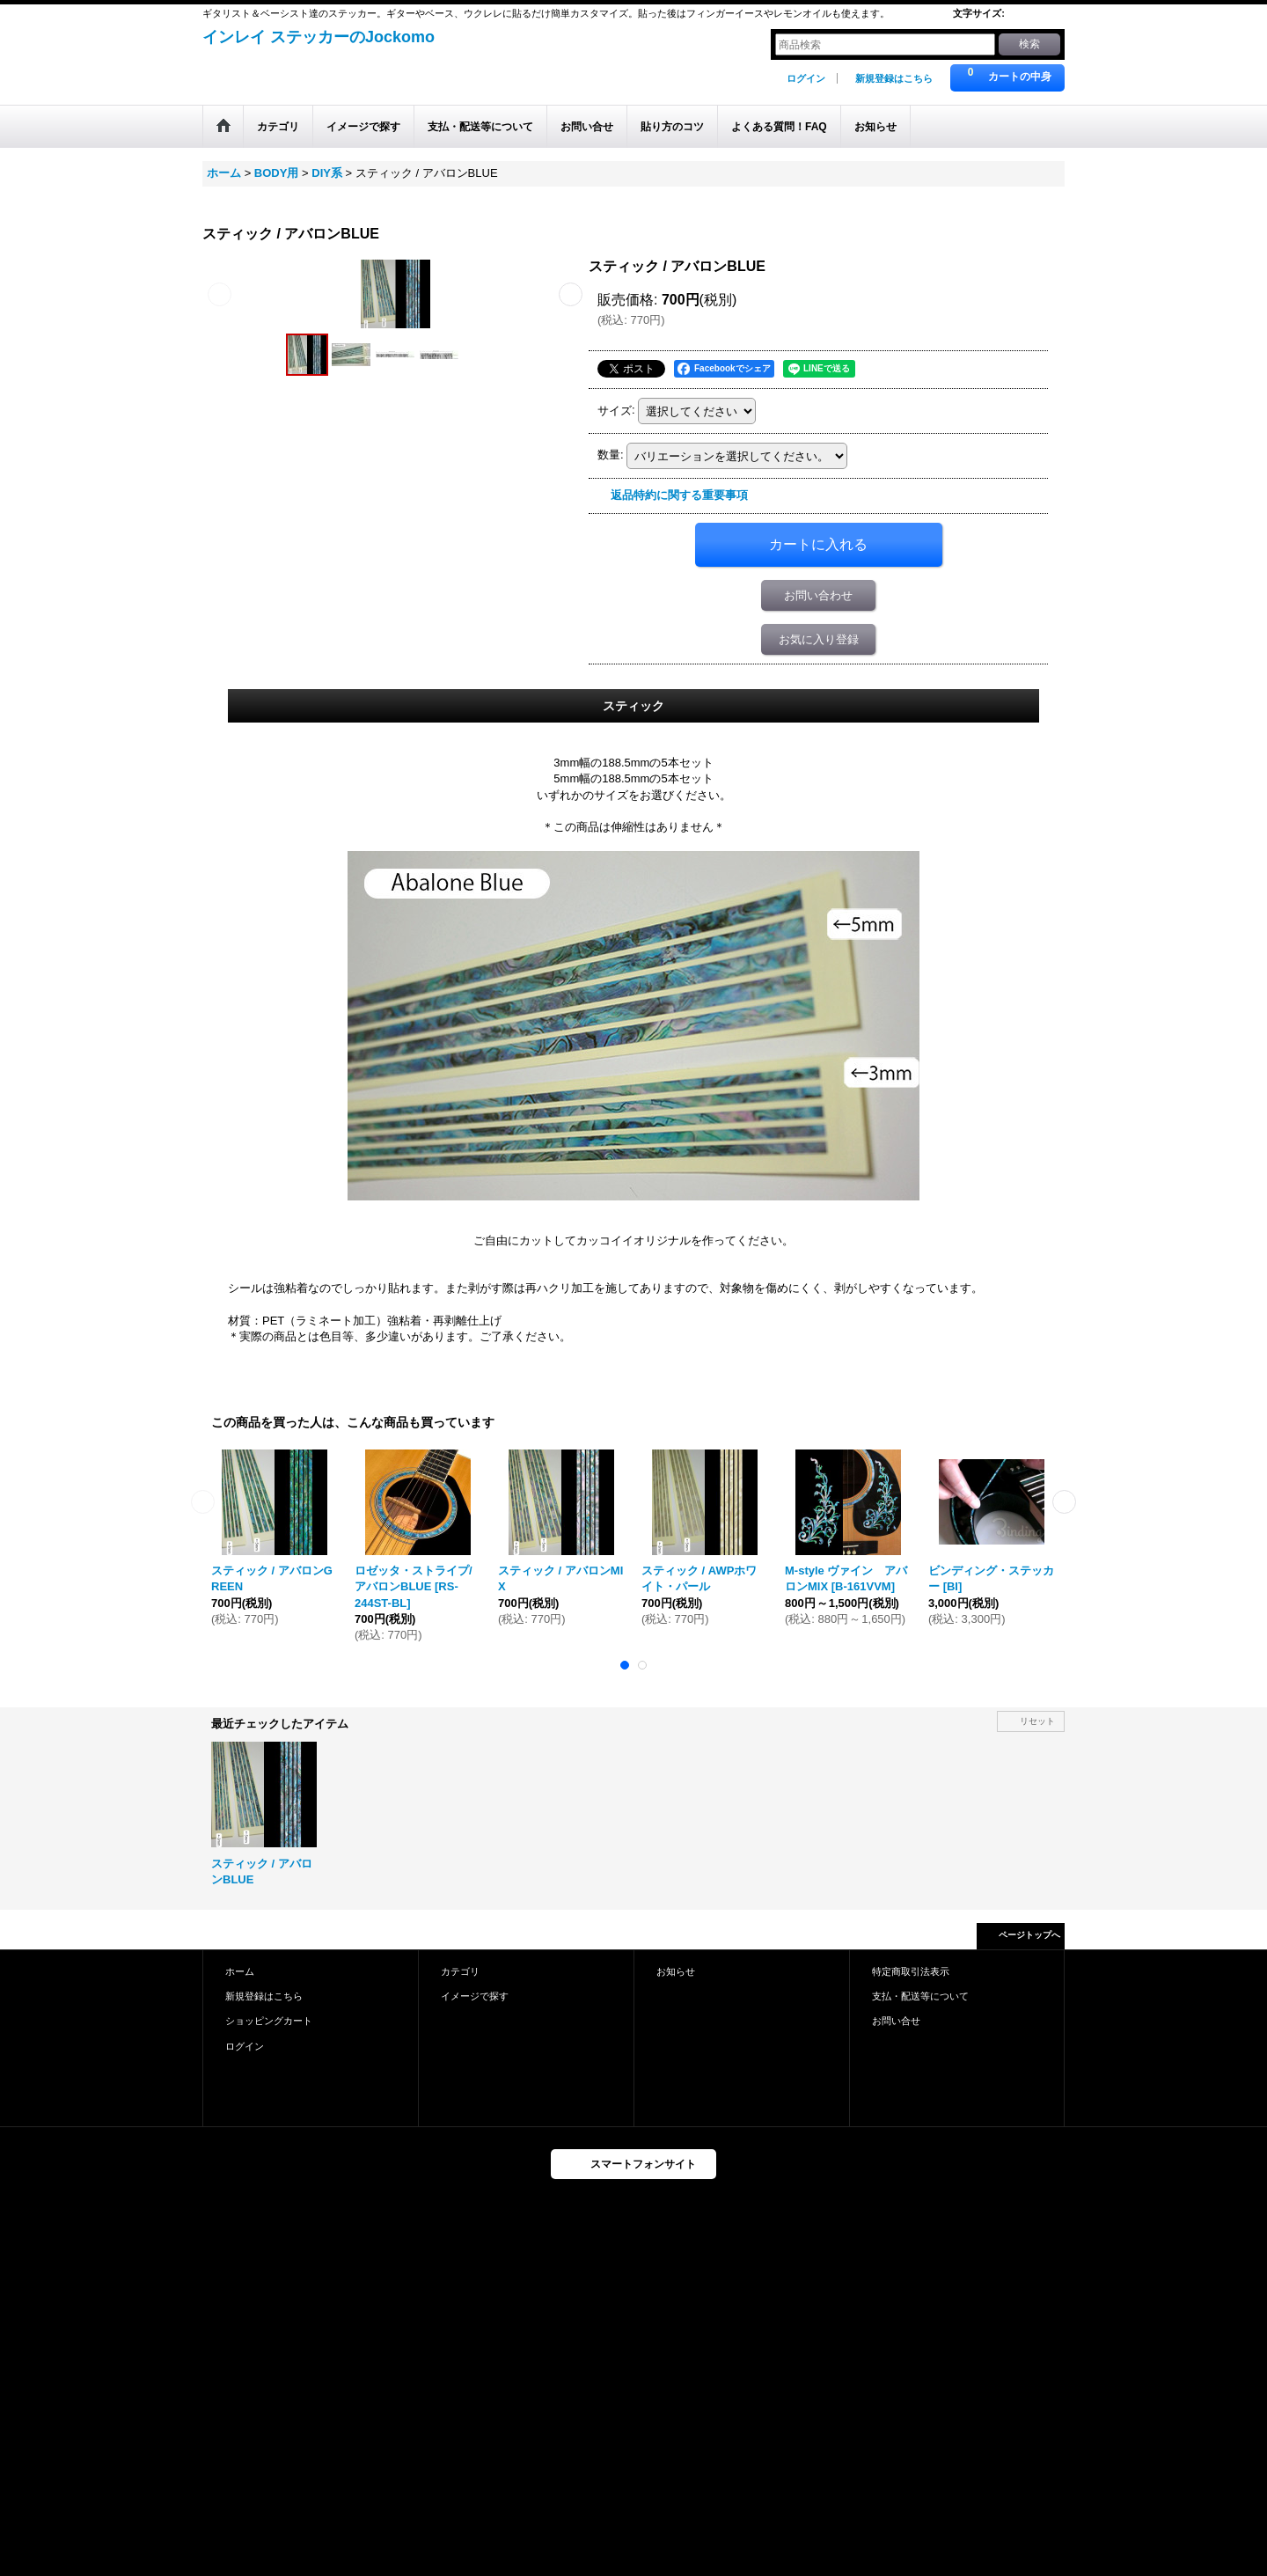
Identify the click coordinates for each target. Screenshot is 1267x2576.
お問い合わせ (818, 595)
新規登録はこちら (894, 78)
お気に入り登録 (819, 639)
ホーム (239, 1971)
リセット (1037, 1721)
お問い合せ (896, 2020)
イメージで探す (475, 1996)
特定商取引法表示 (910, 1971)
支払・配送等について (920, 1996)
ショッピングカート (268, 2020)
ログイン (806, 78)
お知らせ (675, 1971)
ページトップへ (1029, 1935)
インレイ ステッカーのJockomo (318, 37)
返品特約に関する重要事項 (679, 495)
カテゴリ (460, 1971)
